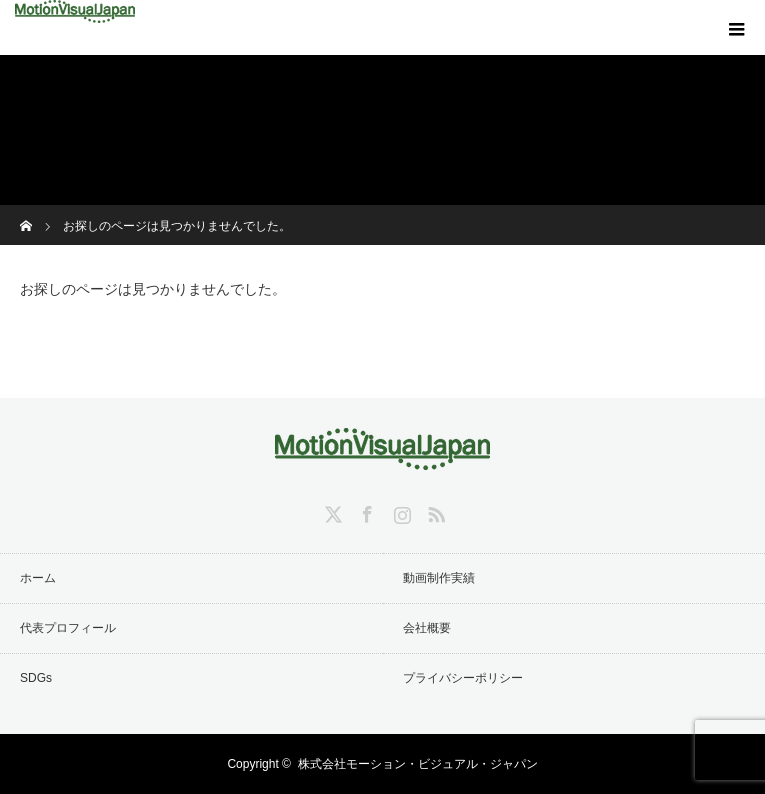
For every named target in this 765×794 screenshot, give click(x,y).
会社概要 (427, 628)
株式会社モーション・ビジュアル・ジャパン (418, 764)
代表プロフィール (68, 628)
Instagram (400, 511)
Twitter (331, 511)
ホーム (38, 578)
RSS (434, 511)
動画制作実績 (439, 578)
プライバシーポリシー (463, 678)
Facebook (365, 511)
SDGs (36, 678)
